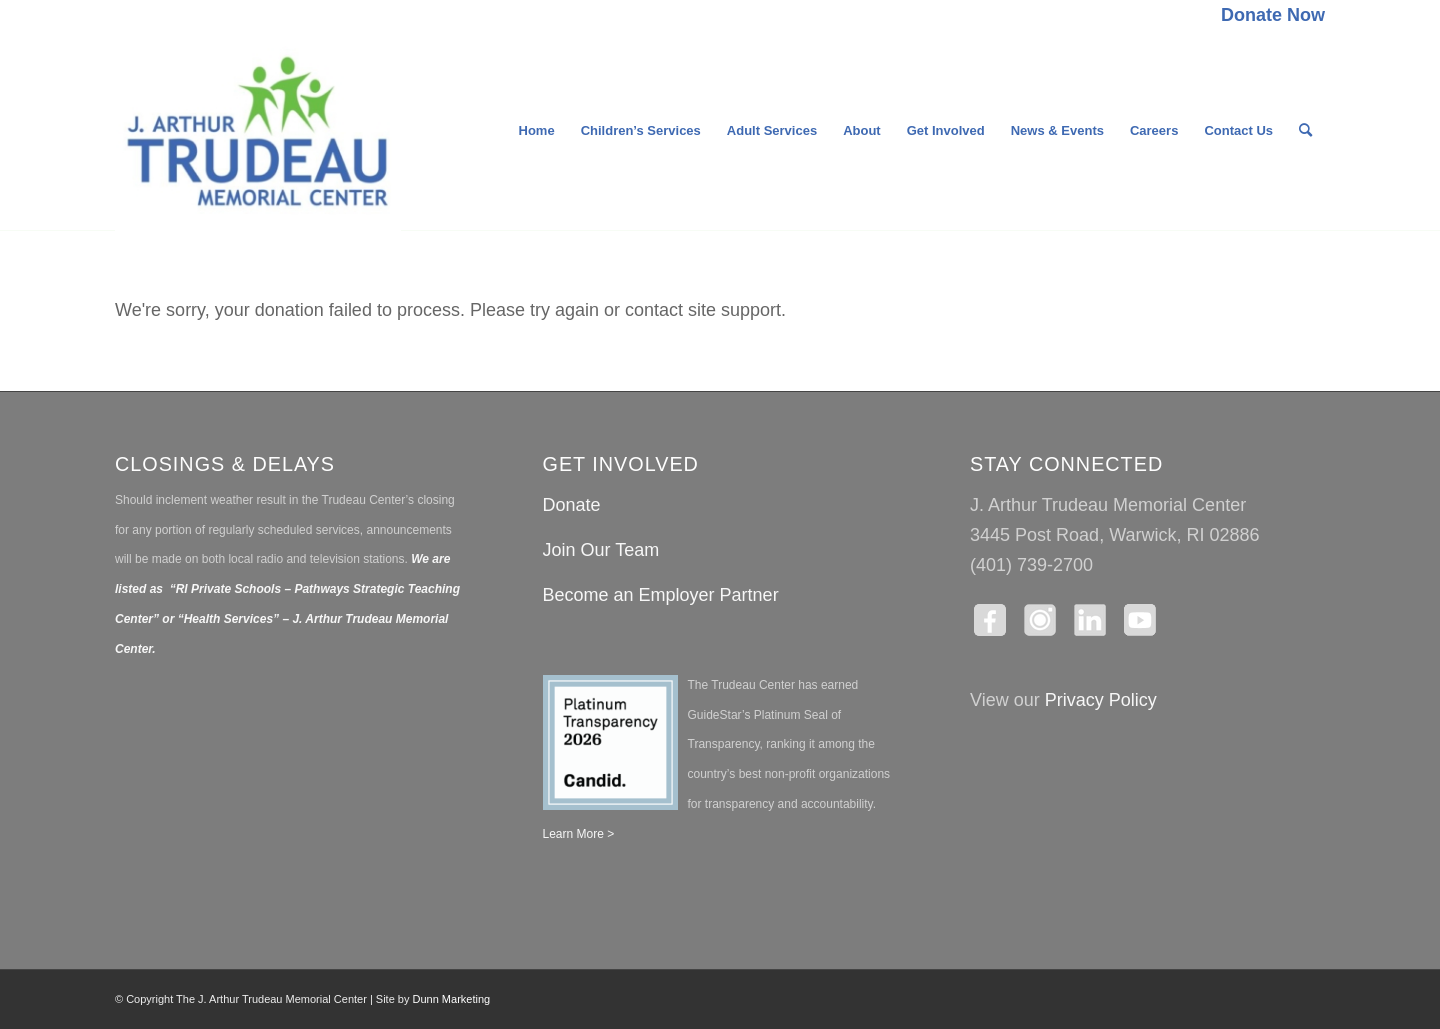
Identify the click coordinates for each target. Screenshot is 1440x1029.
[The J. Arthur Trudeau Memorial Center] (258, 131)
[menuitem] (1268, 16)
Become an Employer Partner (661, 595)
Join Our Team (601, 550)
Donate (572, 505)
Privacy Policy (1101, 700)
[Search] (1305, 131)
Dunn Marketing (452, 999)
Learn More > (579, 834)
